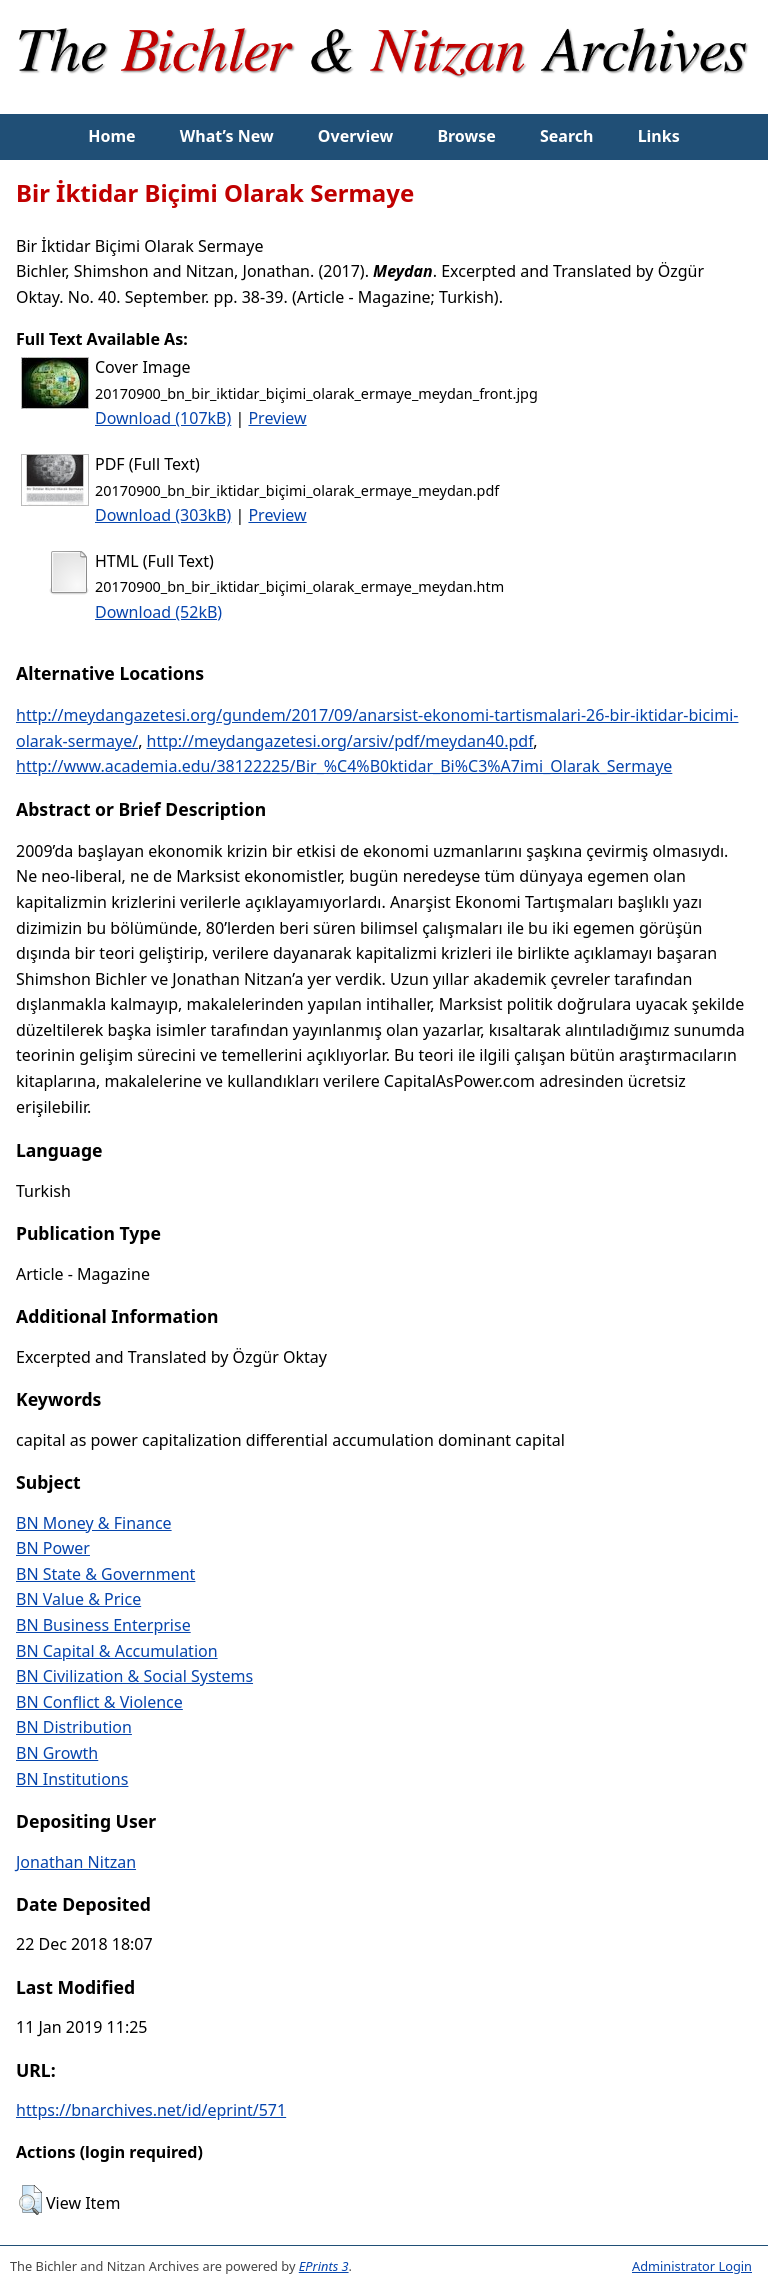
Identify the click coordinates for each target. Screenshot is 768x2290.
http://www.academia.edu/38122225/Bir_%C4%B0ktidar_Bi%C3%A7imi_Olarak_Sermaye (344, 766)
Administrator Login (692, 2266)
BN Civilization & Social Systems (134, 1676)
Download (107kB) (163, 418)
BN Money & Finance (94, 1523)
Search (566, 136)
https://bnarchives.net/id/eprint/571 (151, 2110)
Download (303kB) (163, 515)
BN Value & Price (78, 1599)
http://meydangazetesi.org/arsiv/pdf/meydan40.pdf (340, 741)
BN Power (53, 1548)
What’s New (227, 136)
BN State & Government (105, 1574)
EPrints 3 (324, 2266)
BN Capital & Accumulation (117, 1651)
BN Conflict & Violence (99, 1702)
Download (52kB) (158, 612)
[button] (30, 2200)
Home (111, 136)
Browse (466, 136)
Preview (277, 418)
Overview (355, 136)
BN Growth (57, 1753)
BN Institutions (72, 1779)
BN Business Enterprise (103, 1625)
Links (659, 136)
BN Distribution (74, 1727)
